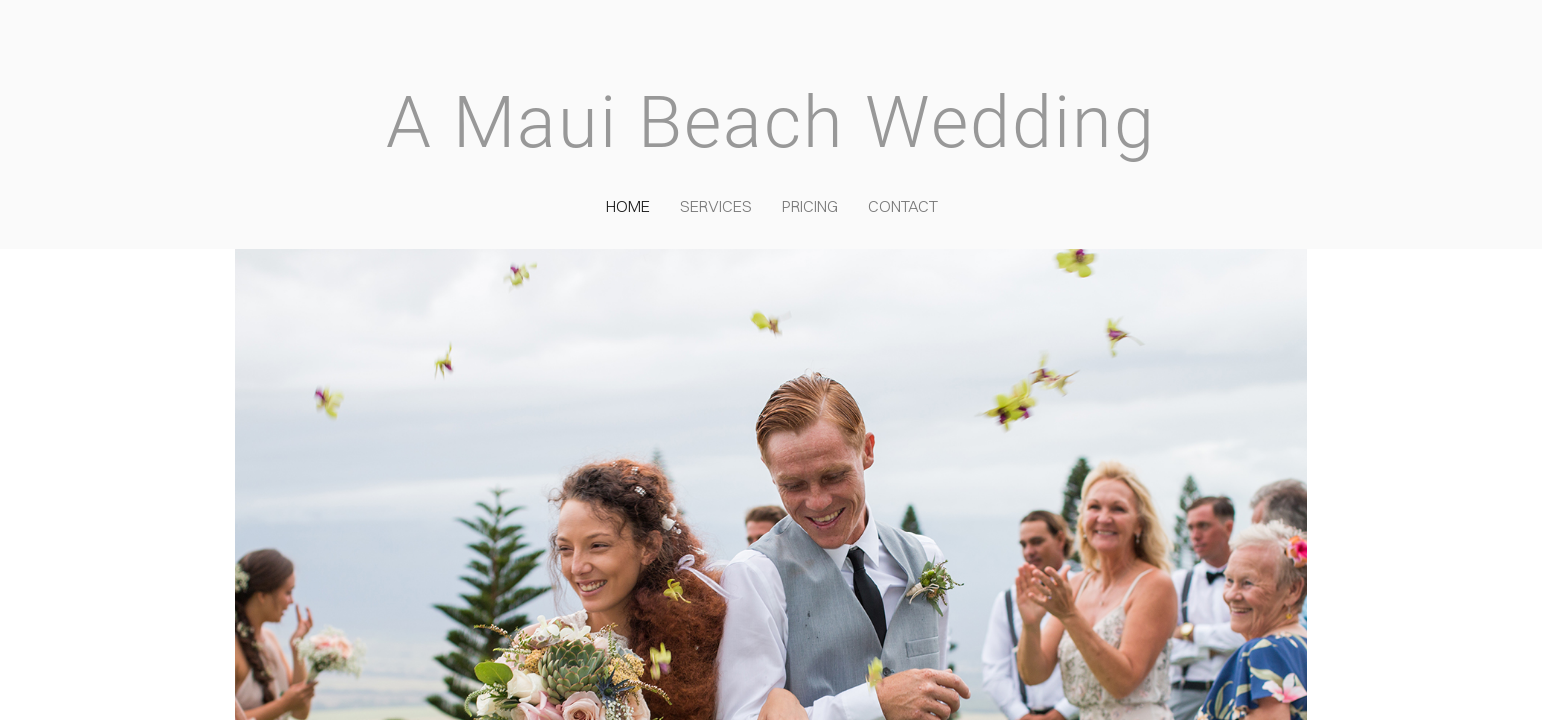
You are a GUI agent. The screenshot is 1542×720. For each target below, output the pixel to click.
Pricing (810, 206)
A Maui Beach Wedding (771, 122)
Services (716, 206)
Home (628, 206)
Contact (903, 206)
